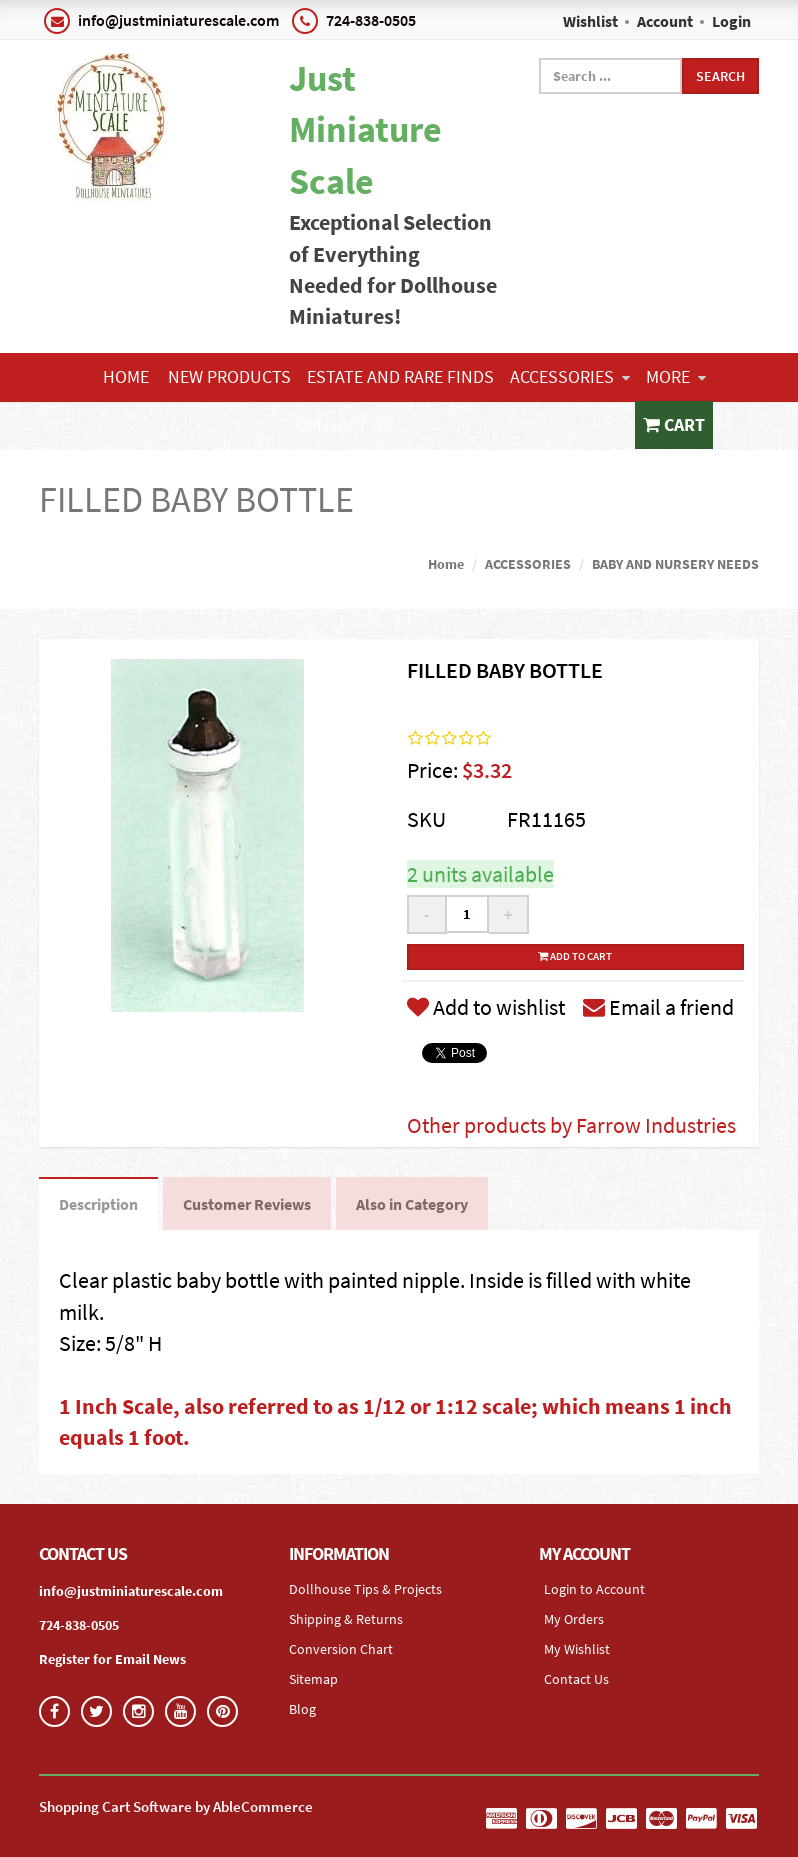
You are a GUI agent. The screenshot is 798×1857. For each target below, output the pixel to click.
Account (665, 21)
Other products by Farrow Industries (571, 1125)
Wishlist (590, 21)
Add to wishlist (486, 1007)
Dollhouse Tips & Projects (365, 1589)
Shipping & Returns (346, 1619)
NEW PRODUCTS (229, 376)
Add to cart (575, 956)
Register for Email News (112, 1659)
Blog (302, 1709)
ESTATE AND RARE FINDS (400, 376)
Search (720, 76)
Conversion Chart (341, 1649)
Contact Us (345, 424)
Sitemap (313, 1679)
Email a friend (658, 1007)
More (676, 376)
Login (731, 21)
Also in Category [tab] (412, 1204)
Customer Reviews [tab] (247, 1204)
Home (126, 376)
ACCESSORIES (570, 376)
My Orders (574, 1619)
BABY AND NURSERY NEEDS (675, 564)
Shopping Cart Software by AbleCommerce (176, 1806)
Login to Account (594, 1589)
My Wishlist (577, 1649)
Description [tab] (98, 1204)
